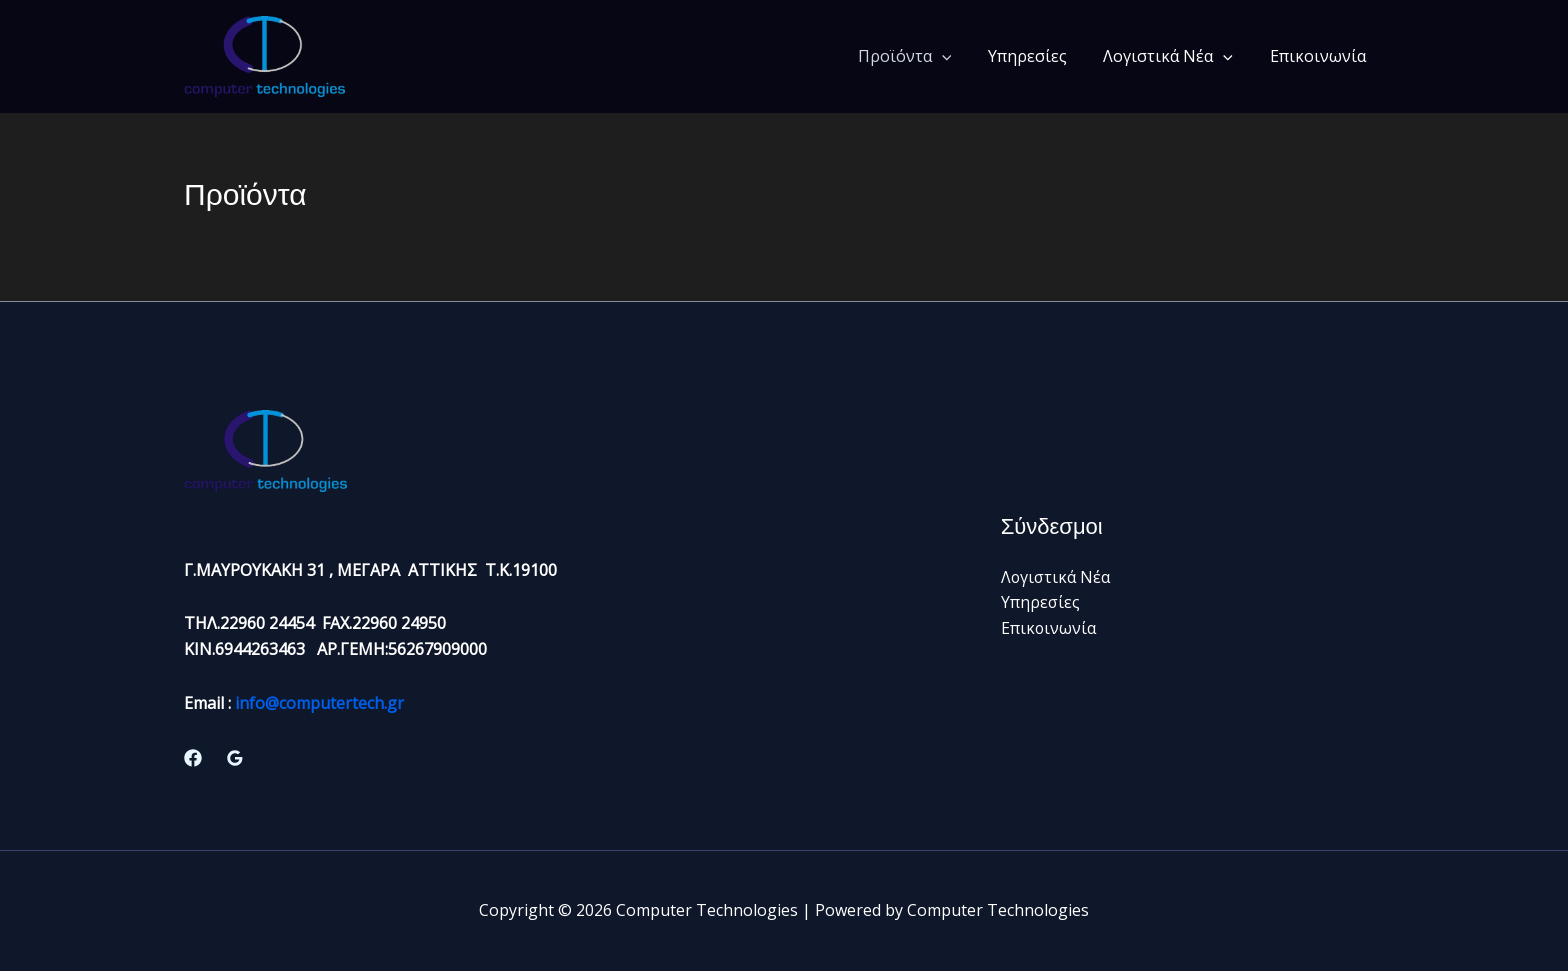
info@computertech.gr (319, 703)
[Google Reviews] (235, 758)
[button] (958, 56)
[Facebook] (193, 758)
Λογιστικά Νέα (1175, 56)
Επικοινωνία (1320, 56)
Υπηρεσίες (1038, 56)
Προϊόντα (921, 56)
